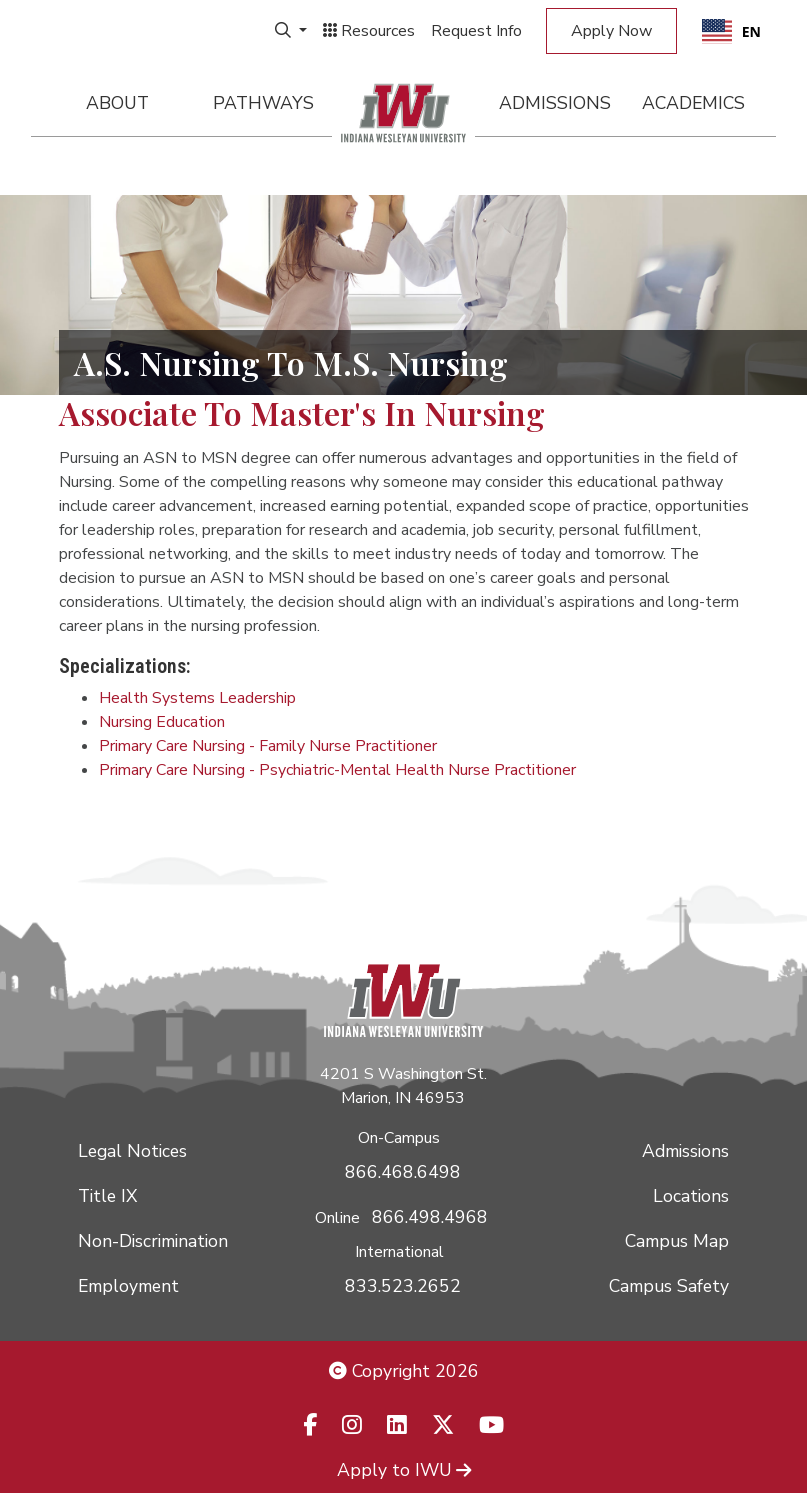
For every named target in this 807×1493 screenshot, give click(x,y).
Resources (369, 31)
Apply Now (611, 31)
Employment (128, 1286)
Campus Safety (669, 1286)
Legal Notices (132, 1151)
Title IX (107, 1196)
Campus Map (677, 1241)
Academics (693, 103)
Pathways (263, 103)
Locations (691, 1196)
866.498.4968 (430, 1217)
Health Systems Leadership (197, 698)
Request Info (476, 31)
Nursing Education (162, 722)
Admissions (555, 103)
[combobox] (731, 31)
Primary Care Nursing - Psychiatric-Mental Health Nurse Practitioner (337, 770)
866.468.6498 (403, 1172)
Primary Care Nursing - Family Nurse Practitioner (268, 746)
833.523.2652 (403, 1286)
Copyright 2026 (404, 1371)
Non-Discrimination (153, 1241)
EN (731, 31)
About (117, 103)
